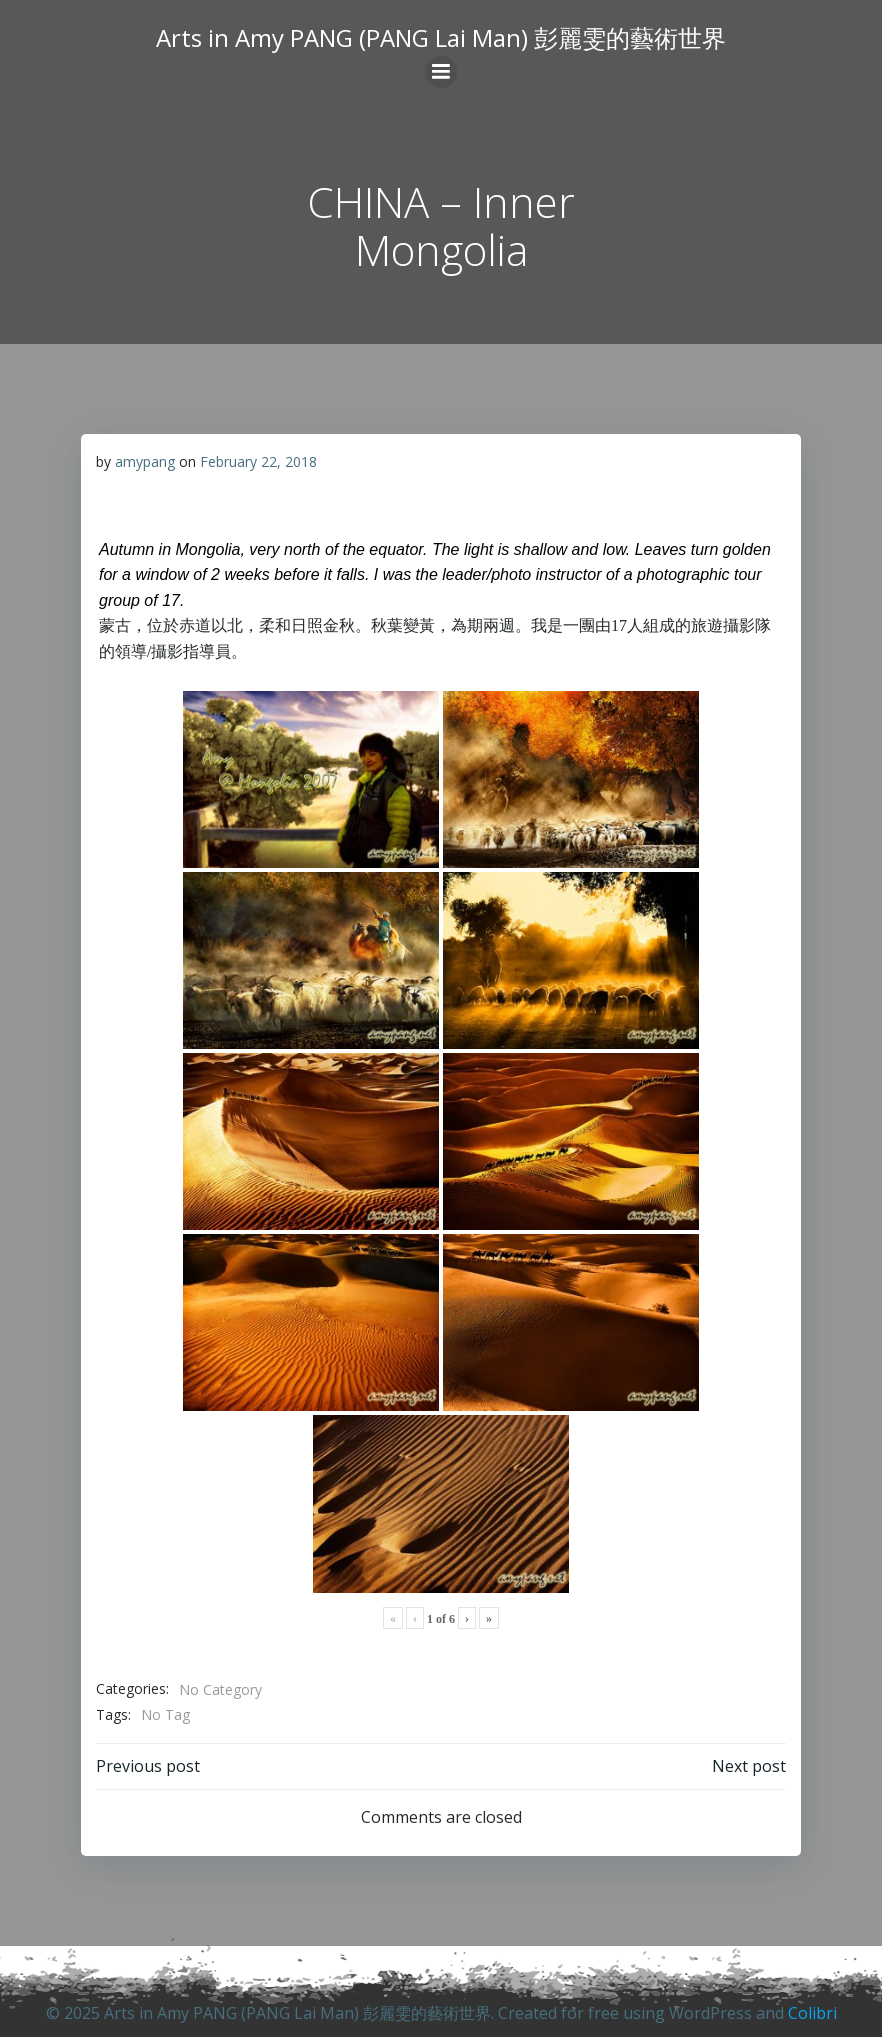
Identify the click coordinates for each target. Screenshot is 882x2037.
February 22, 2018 (258, 461)
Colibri (812, 2013)
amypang (145, 461)
